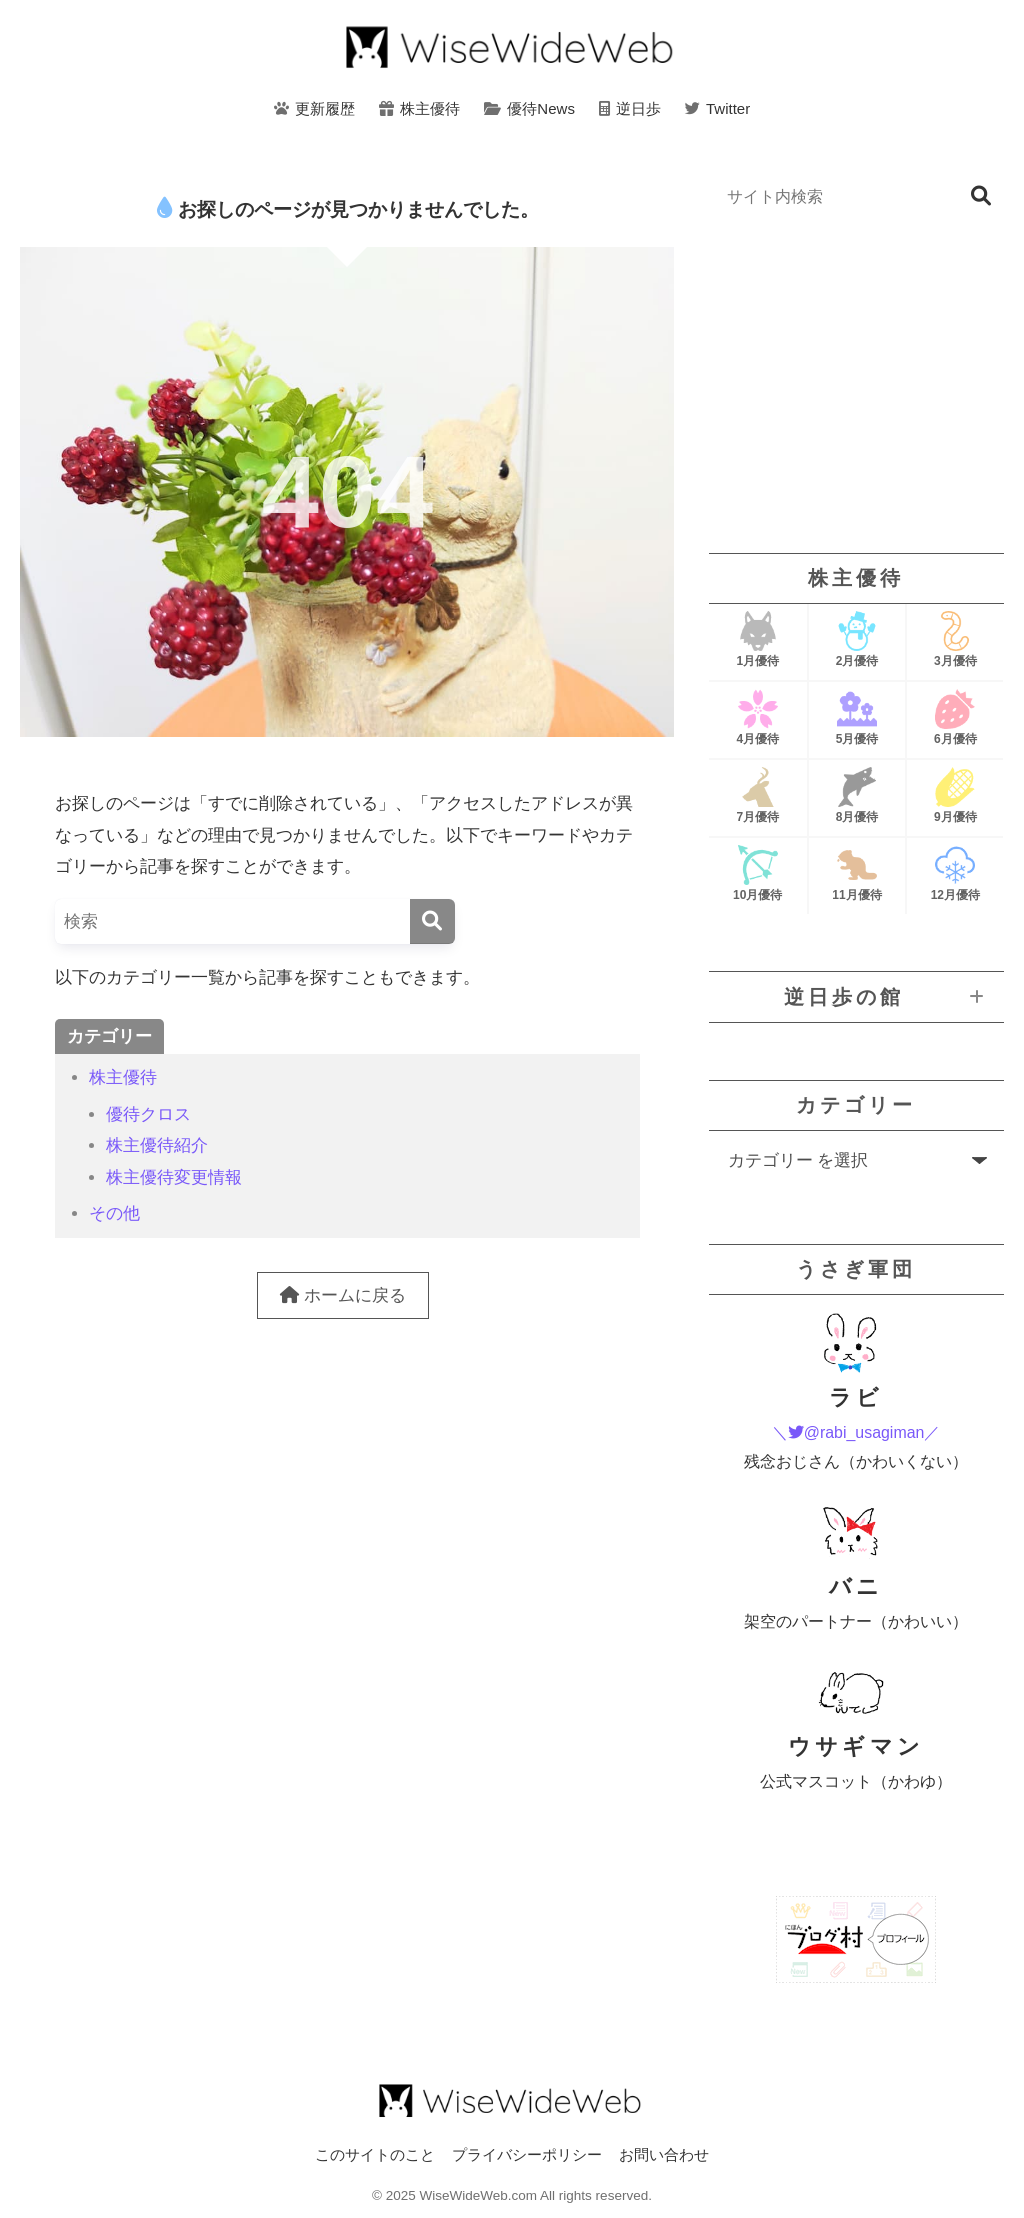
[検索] (432, 921)
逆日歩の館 (844, 997)
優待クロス (148, 1114)
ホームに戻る (343, 1295)
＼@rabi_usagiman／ (856, 1432)
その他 (114, 1213)
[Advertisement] (856, 386)
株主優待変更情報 (174, 1177)
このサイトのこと (375, 2155)
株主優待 (123, 1077)
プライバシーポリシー (527, 2155)
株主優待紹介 (157, 1145)
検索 (981, 196)
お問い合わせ (664, 2155)
